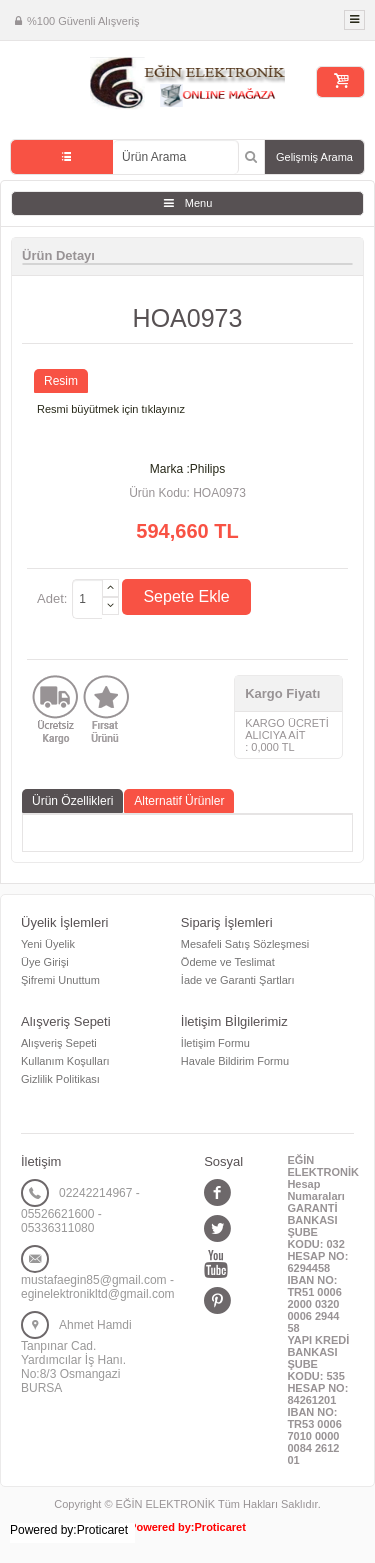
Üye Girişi (45, 962)
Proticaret (220, 1527)
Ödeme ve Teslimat (228, 962)
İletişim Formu (215, 1043)
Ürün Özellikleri (72, 801)
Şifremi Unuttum (60, 980)
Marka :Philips (187, 469)
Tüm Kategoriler (62, 157)
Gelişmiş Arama (314, 157)
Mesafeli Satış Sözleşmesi (245, 944)
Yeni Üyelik (48, 944)
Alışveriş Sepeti (59, 1043)
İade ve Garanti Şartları (238, 980)
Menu (199, 203)
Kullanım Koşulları (65, 1061)
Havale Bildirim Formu (235, 1061)
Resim (61, 381)
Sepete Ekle (186, 596)
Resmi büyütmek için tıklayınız (111, 409)
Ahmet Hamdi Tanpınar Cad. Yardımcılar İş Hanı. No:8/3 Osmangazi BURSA (76, 1356)
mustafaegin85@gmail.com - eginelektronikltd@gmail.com (98, 1287)
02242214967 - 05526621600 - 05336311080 (80, 1210)
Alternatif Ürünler (179, 801)
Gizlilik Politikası (60, 1079)
